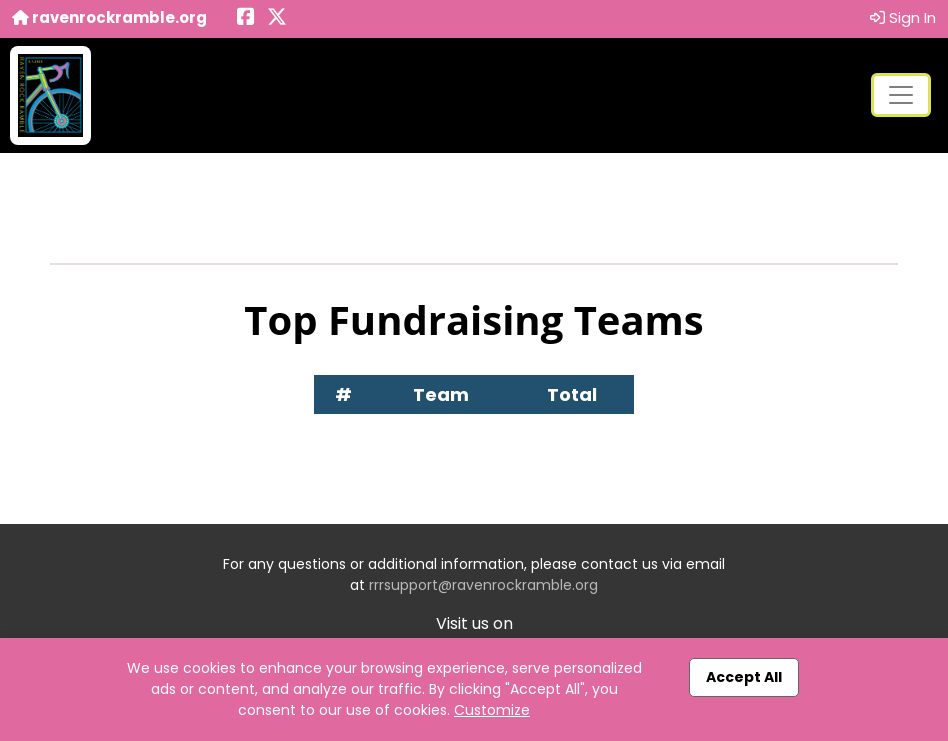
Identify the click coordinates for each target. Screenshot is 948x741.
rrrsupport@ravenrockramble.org (483, 585)
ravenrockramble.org (109, 17)
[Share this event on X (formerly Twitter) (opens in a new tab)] (277, 18)
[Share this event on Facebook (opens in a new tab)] (246, 18)
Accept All (744, 677)
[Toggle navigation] (901, 95)
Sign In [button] (903, 17)
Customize (492, 710)
